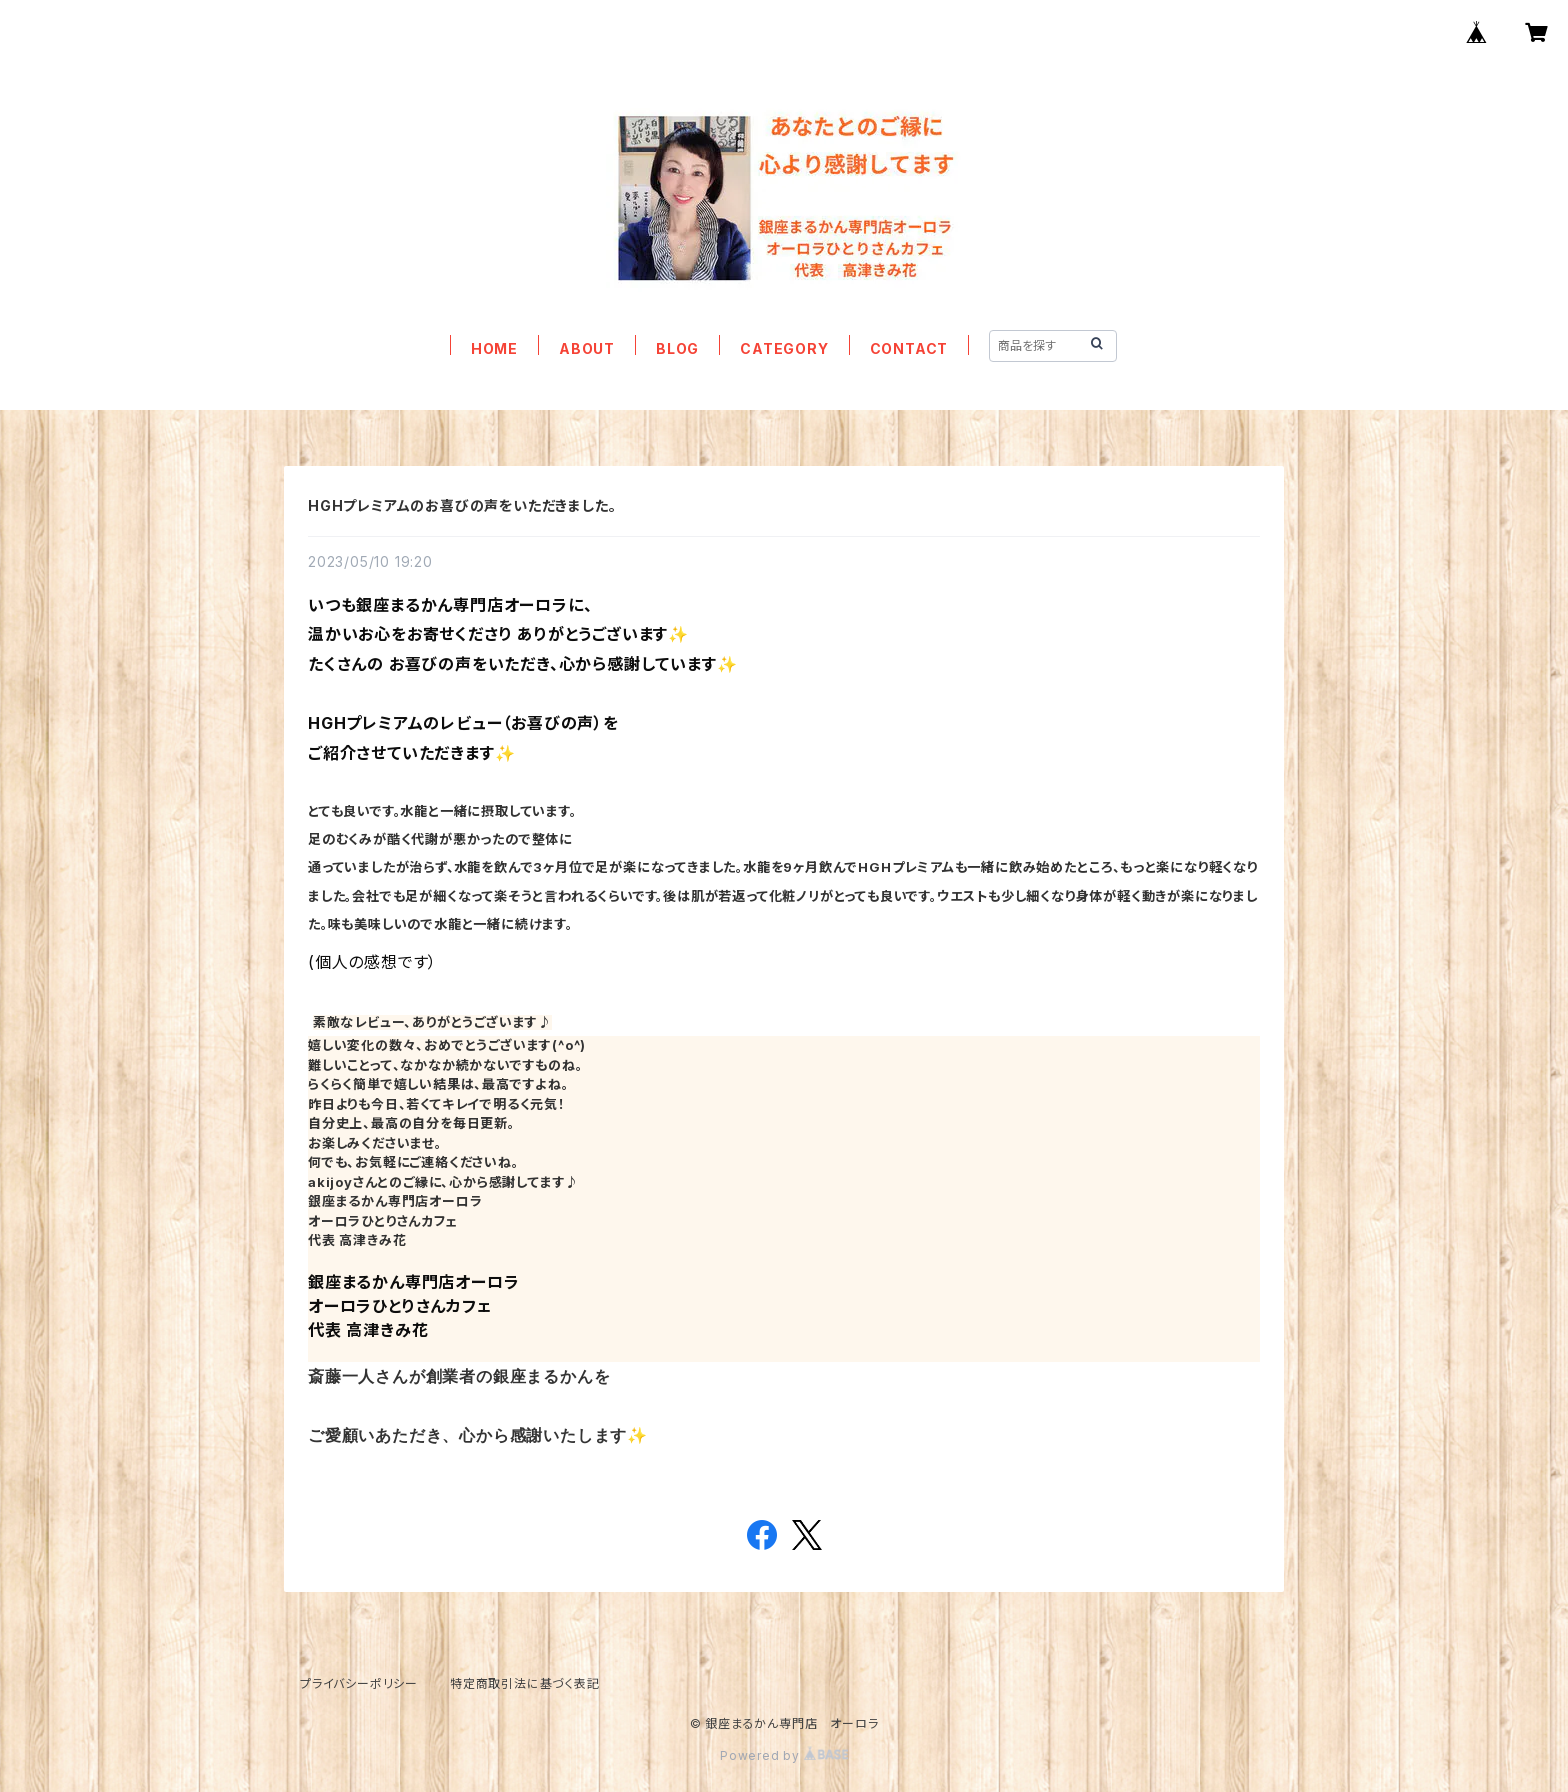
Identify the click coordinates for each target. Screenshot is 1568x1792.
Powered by (784, 1755)
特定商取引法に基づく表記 (525, 1683)
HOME (494, 348)
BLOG (677, 348)
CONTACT (909, 348)
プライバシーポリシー (359, 1683)
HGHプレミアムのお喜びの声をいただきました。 (462, 505)
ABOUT (587, 348)
